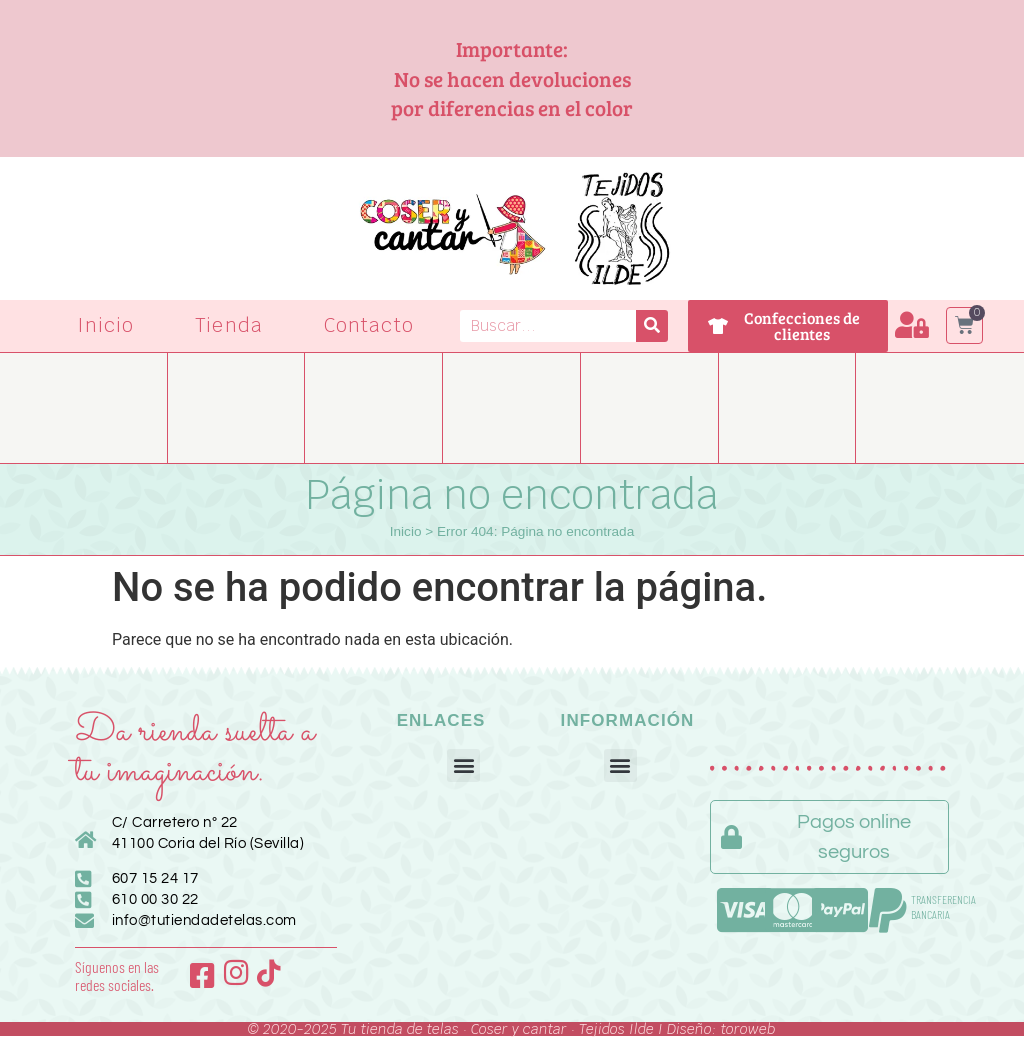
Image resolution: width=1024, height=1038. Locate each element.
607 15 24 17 (155, 878)
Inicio (106, 325)
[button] (463, 765)
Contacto (369, 325)
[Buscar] (652, 326)
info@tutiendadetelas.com (204, 920)
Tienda (229, 325)
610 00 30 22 (155, 899)
